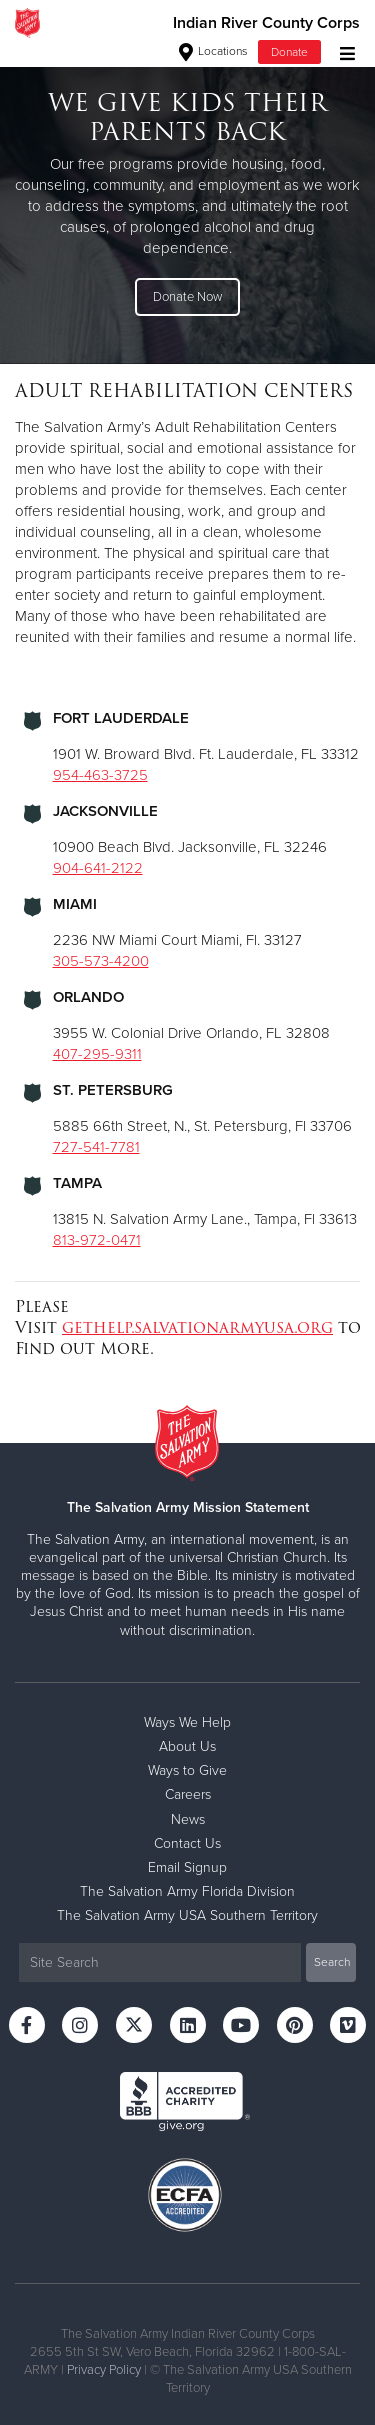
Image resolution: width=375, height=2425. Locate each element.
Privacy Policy (104, 2370)
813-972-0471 (97, 1240)
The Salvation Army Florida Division (187, 1891)
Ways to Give (187, 1770)
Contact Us (187, 1843)
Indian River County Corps (266, 23)
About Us (187, 1746)
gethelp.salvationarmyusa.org (197, 1327)
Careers (188, 1794)
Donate (289, 52)
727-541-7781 (96, 1147)
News (188, 1819)
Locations (213, 51)
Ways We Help (187, 1722)
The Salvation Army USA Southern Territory (187, 1915)
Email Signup (187, 1867)
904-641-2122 (98, 868)
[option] (187, 204)
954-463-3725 (100, 775)
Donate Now (187, 297)
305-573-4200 (101, 961)
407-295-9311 (97, 1054)
